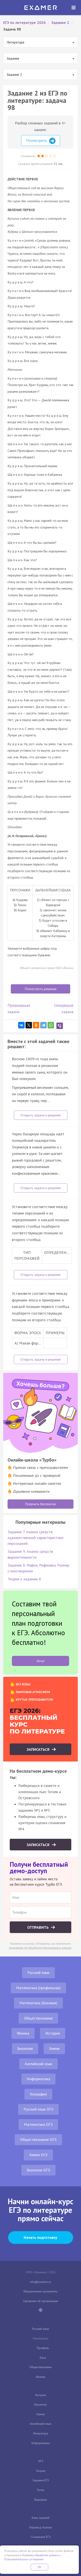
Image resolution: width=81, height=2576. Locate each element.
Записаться (39, 1749)
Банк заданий (40, 2518)
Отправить (38, 1927)
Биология (25, 2048)
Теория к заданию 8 (24, 1578)
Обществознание (38, 2018)
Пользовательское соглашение (24, 2559)
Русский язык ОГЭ (38, 2109)
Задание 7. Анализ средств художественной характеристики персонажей (35, 1537)
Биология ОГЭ (38, 2170)
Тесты (40, 2490)
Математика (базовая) (38, 2002)
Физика (23, 2033)
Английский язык (38, 2063)
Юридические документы (40, 2291)
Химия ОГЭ (38, 2154)
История (52, 2033)
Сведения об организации (40, 2301)
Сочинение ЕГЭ (41, 2537)
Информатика (38, 2078)
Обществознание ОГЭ (38, 2139)
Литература (40, 2433)
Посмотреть (41, 141)
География (38, 2094)
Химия (54, 2048)
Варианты (40, 2500)
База (43, 2358)
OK (39, 2567)
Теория (40, 2471)
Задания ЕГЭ (40, 2480)
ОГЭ (40, 2461)
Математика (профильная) (38, 1987)
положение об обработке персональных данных (40, 1948)
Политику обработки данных (40, 2555)
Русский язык (38, 1972)
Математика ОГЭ (38, 2124)
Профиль (43, 2348)
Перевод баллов (40, 2527)
